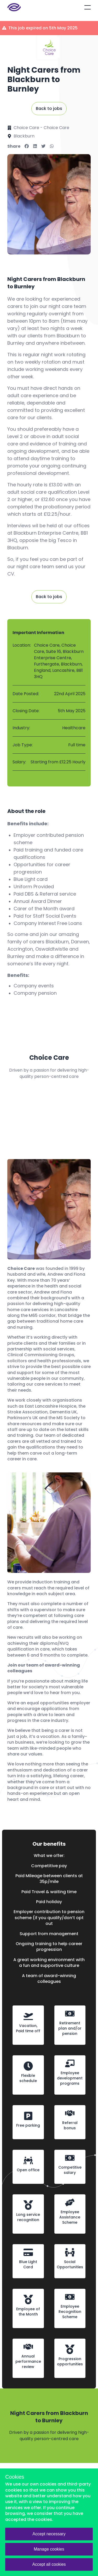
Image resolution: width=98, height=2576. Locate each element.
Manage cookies (49, 2549)
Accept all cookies (49, 2564)
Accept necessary (48, 2534)
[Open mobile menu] (87, 7)
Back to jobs (49, 108)
